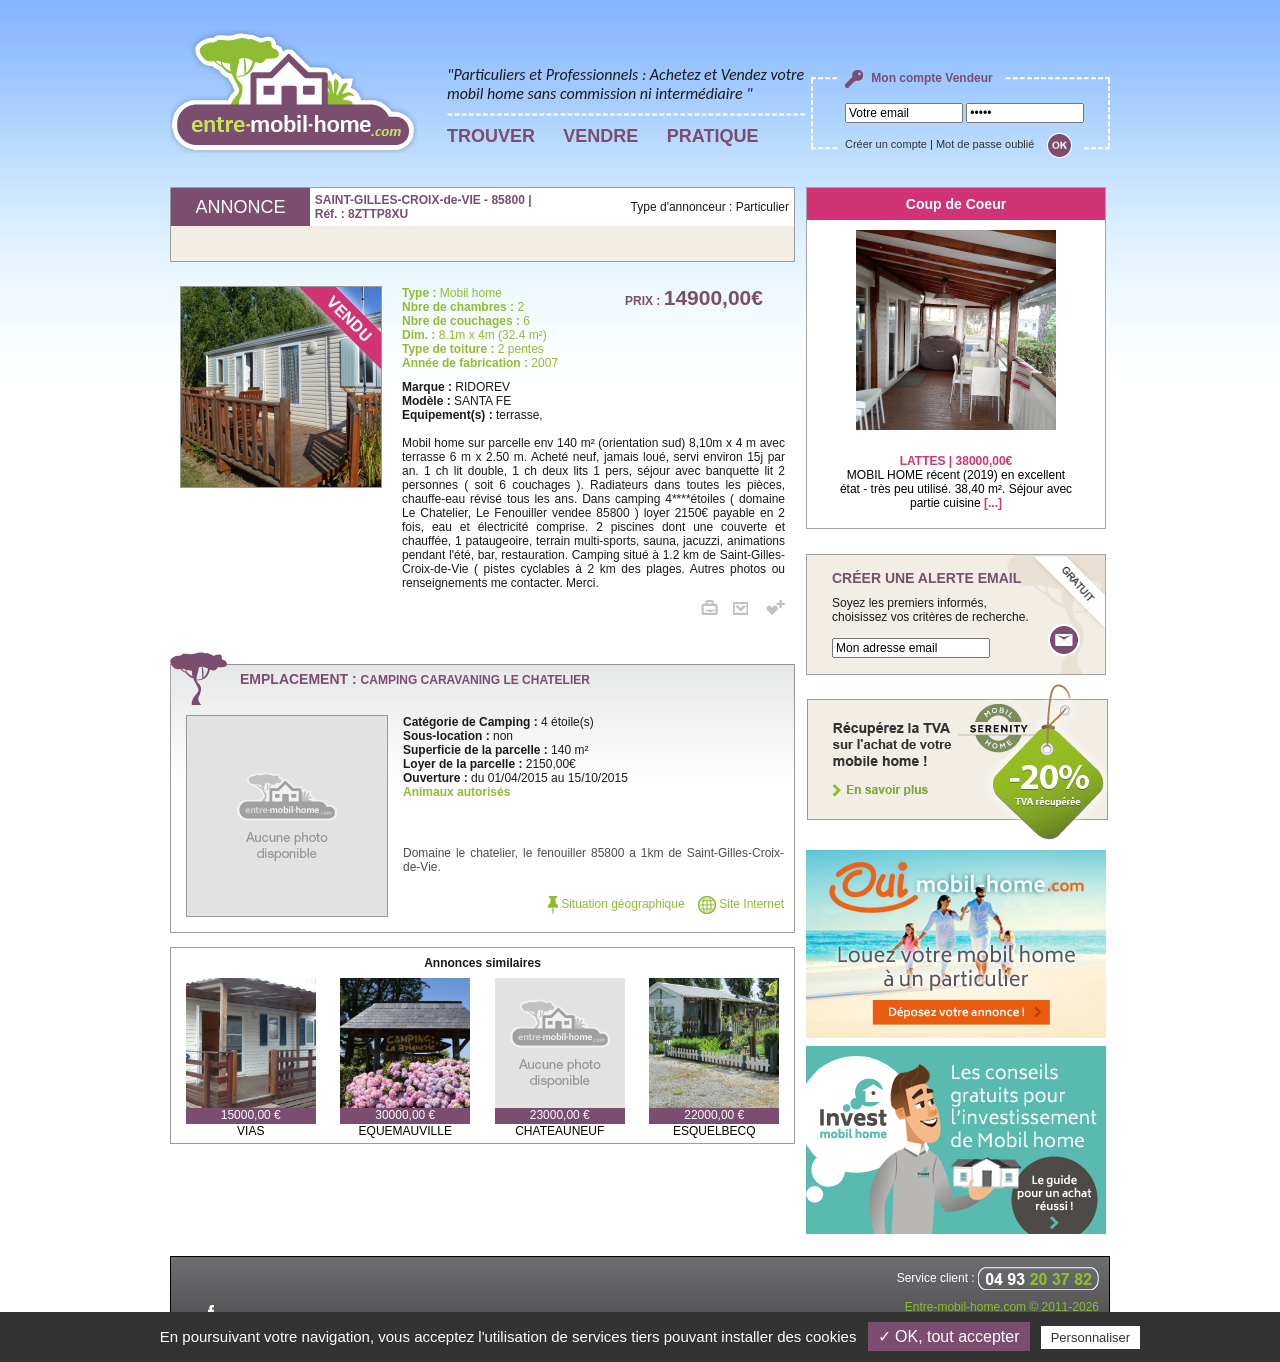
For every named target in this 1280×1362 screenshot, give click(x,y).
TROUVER (491, 136)
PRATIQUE (713, 136)
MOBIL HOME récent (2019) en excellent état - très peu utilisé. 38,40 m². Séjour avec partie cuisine (956, 469)
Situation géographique (616, 904)
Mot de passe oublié (985, 144)
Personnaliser (1091, 1337)
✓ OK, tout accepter (949, 1336)
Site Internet (741, 904)
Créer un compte (886, 144)
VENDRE (600, 136)
